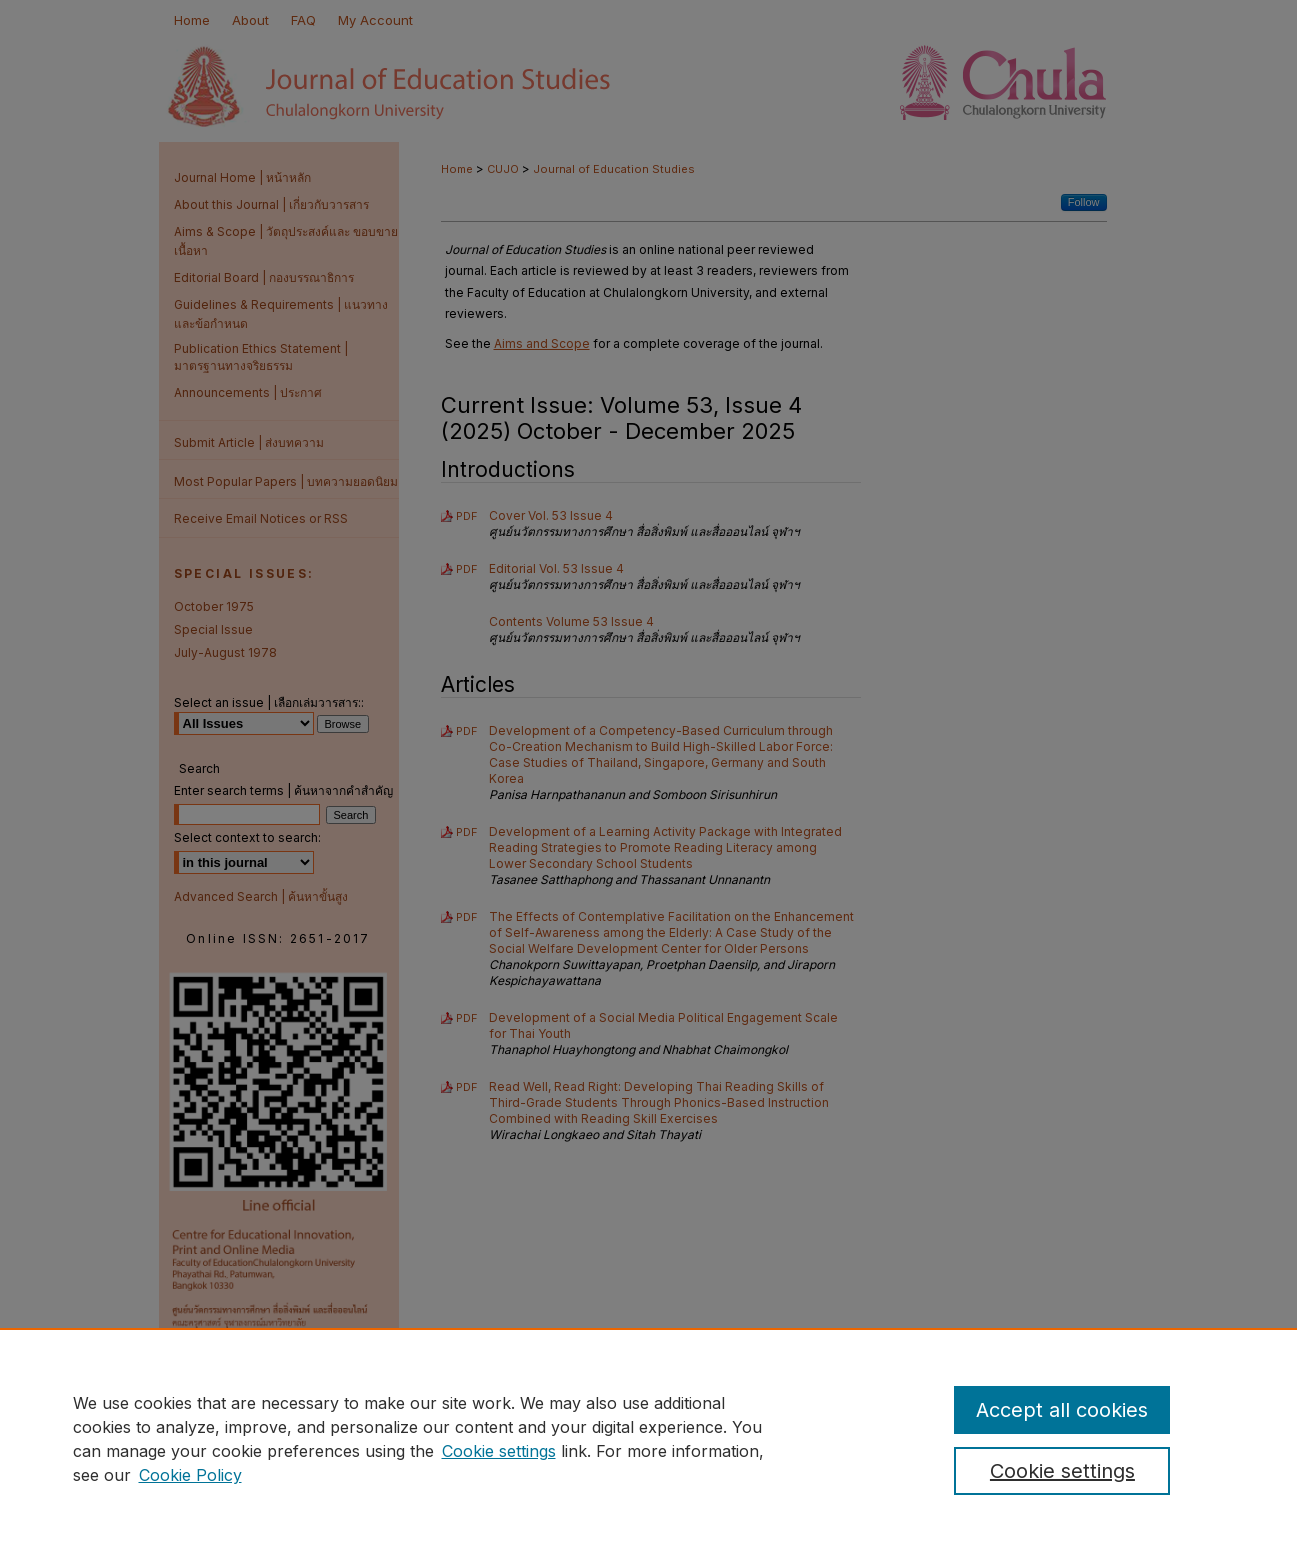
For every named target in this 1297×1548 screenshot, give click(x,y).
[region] (648, 1438)
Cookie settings (499, 1451)
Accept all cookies (1062, 1410)
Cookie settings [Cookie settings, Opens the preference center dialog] (1062, 1471)
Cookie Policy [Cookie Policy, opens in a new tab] (190, 1475)
